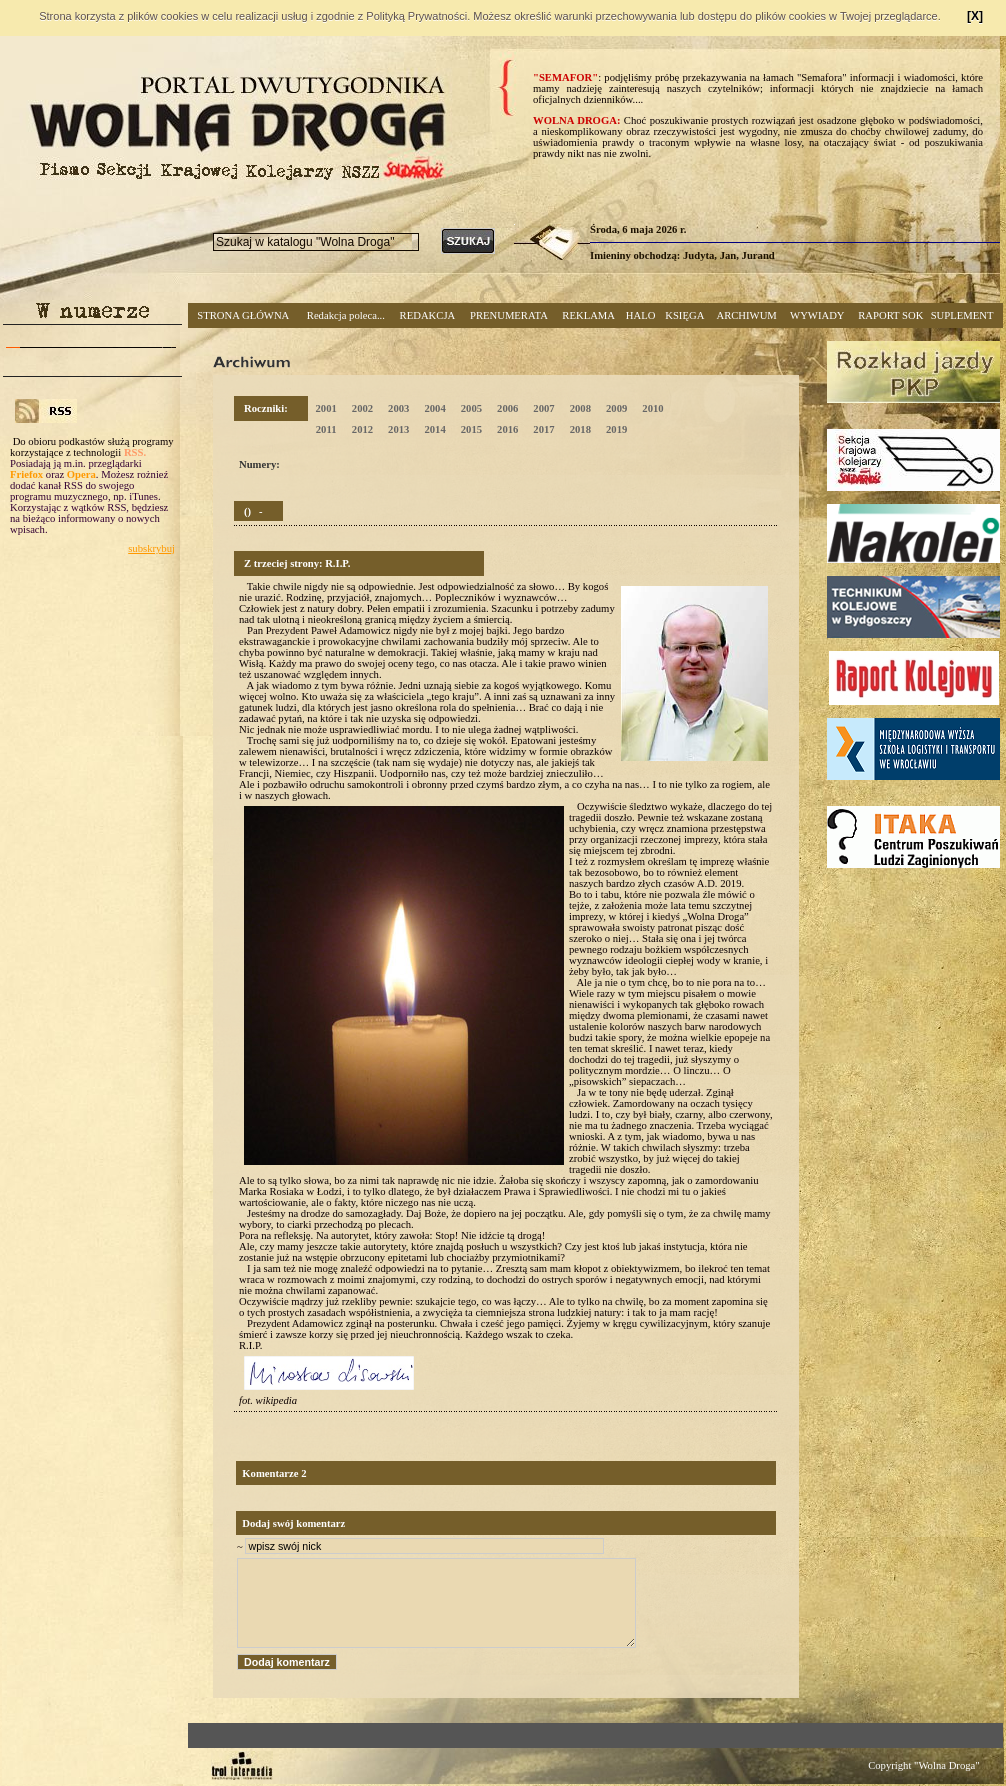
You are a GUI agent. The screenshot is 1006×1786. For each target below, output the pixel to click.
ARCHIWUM (746, 315)
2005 (471, 408)
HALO (641, 315)
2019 (616, 429)
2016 (507, 429)
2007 (543, 408)
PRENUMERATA (509, 315)
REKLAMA (588, 315)
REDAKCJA (428, 315)
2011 (326, 429)
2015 (471, 429)
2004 (434, 408)
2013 (398, 429)
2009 (616, 408)
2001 (325, 408)
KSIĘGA (684, 315)
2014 (434, 429)
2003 (398, 408)
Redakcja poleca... (346, 315)
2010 (652, 408)
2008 (580, 408)
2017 (543, 429)
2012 (362, 429)
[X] (975, 16)
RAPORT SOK (890, 315)
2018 (580, 429)
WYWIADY (817, 315)
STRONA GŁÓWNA (243, 315)
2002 (362, 408)
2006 (507, 408)
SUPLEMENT (962, 315)
